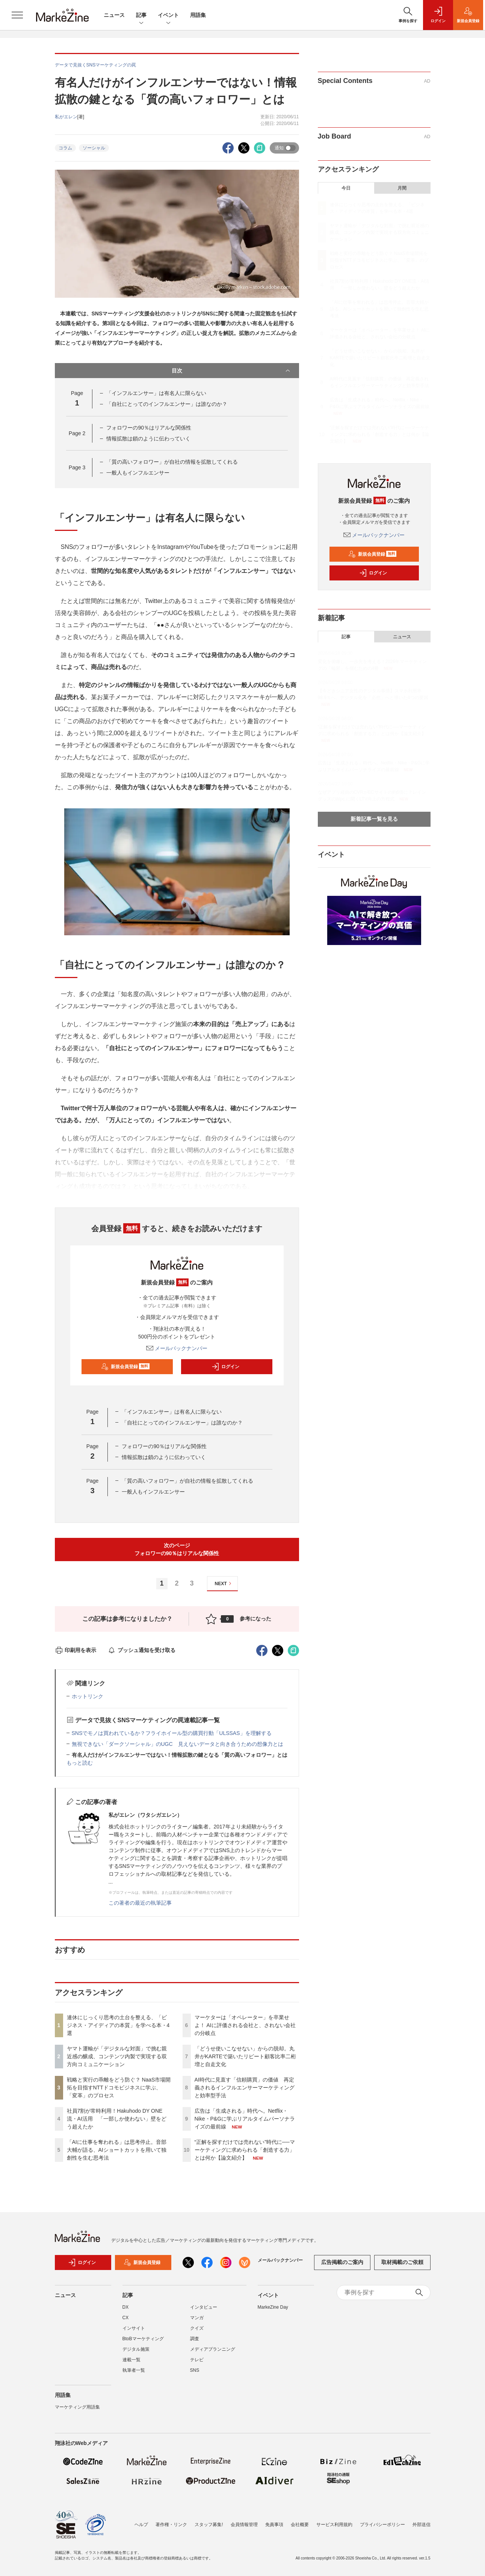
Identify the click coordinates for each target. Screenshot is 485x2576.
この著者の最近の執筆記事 (140, 1903)
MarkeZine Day (273, 2307)
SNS (194, 2370)
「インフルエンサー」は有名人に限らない (156, 393)
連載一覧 (131, 2359)
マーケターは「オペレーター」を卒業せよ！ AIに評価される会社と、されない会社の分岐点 (245, 2025)
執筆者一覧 (133, 2370)
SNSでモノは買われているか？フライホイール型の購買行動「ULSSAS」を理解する (172, 1733)
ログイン (225, 1366)
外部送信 (421, 2524)
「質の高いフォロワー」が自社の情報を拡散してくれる (172, 462)
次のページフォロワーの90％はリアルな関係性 (176, 1549)
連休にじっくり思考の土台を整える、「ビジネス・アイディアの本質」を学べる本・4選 (118, 2025)
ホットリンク (87, 1696)
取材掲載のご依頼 (402, 2262)
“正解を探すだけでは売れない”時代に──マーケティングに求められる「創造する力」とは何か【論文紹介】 (245, 2150)
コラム (65, 148)
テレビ (197, 2359)
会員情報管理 (244, 2524)
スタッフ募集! (209, 2524)
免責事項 (274, 2524)
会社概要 (300, 2524)
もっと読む (79, 1763)
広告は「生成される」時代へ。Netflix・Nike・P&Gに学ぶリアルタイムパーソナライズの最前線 (245, 2119)
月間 (401, 188)
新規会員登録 (125, 1366)
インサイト (133, 2328)
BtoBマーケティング (143, 2338)
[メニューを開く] (17, 15)
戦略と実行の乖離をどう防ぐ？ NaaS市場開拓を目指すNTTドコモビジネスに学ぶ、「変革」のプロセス (119, 2087)
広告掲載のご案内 (342, 2262)
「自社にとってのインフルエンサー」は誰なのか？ (166, 404)
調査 (194, 2338)
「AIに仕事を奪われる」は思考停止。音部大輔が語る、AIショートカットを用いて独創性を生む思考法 (116, 2150)
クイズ (197, 2328)
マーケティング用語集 (77, 2407)
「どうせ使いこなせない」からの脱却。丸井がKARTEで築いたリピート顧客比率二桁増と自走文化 (245, 2056)
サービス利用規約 (334, 2524)
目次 (232, 370)
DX (125, 2307)
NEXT (224, 1583)
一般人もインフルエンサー (137, 473)
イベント (168, 15)
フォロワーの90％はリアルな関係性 (148, 428)
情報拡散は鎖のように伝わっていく (148, 439)
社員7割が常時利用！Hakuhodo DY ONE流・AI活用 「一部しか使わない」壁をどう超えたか (116, 2119)
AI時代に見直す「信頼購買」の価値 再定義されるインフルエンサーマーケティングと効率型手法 (245, 2087)
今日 (346, 188)
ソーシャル (94, 148)
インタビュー (203, 2307)
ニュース (114, 15)
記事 (141, 15)
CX (125, 2317)
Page (77, 433)
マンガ (197, 2317)
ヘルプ (141, 2524)
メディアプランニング (212, 2349)
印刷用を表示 (76, 1650)
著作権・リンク (171, 2524)
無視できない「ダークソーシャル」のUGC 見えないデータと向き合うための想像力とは (177, 1744)
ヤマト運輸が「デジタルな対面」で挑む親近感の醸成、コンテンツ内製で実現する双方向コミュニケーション (117, 2056)
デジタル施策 (136, 2349)
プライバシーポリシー (382, 2524)
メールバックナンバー (177, 1348)
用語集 (198, 15)
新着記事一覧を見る (374, 819)
